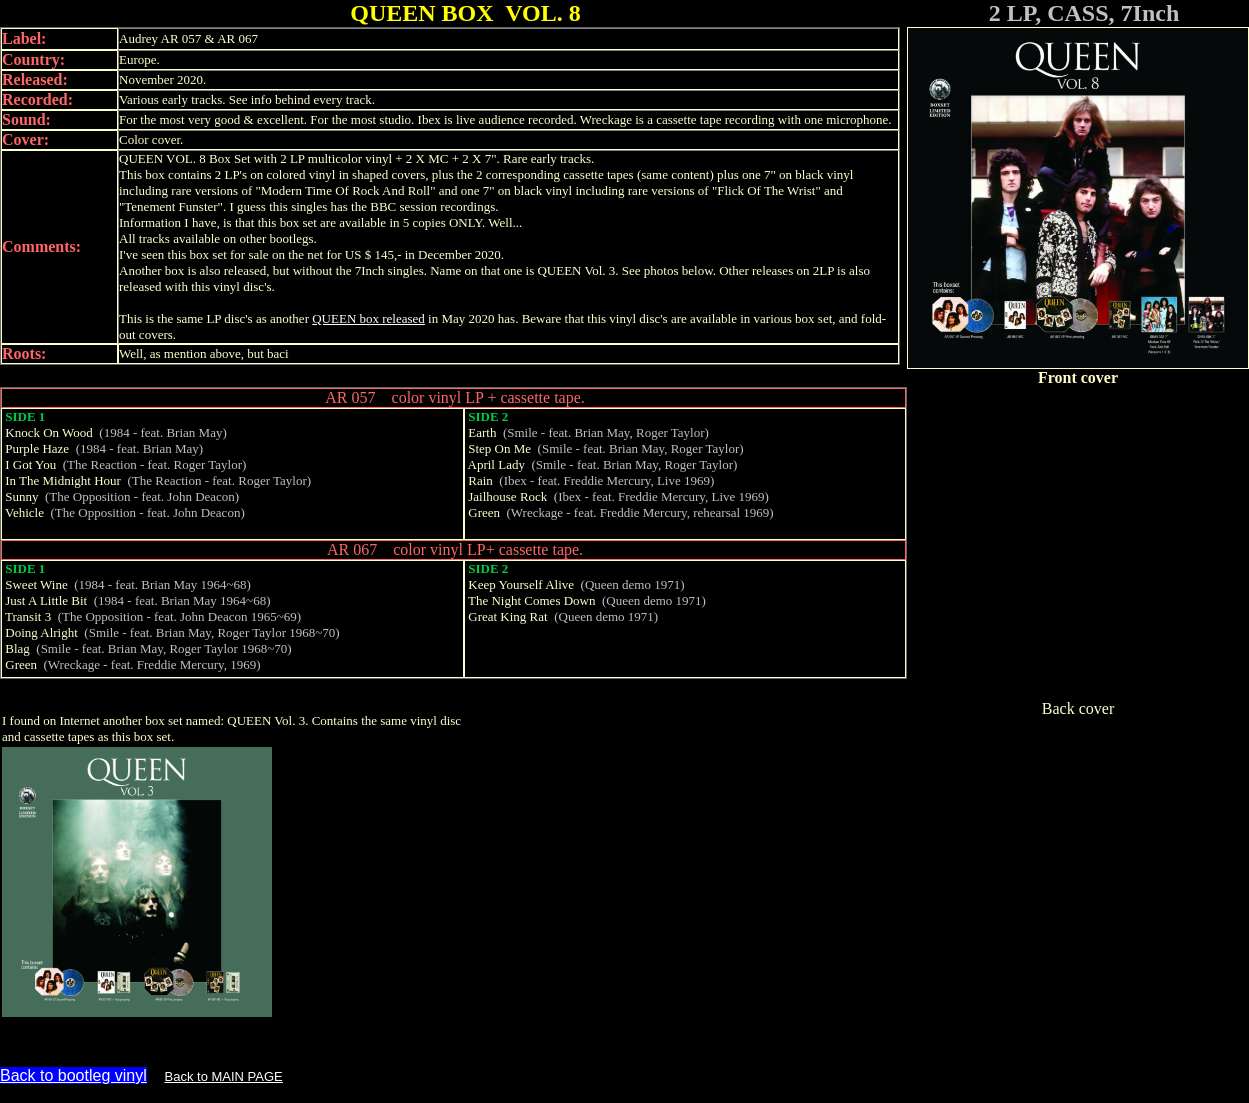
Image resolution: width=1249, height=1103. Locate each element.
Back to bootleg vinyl (73, 1075)
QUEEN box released (368, 318)
